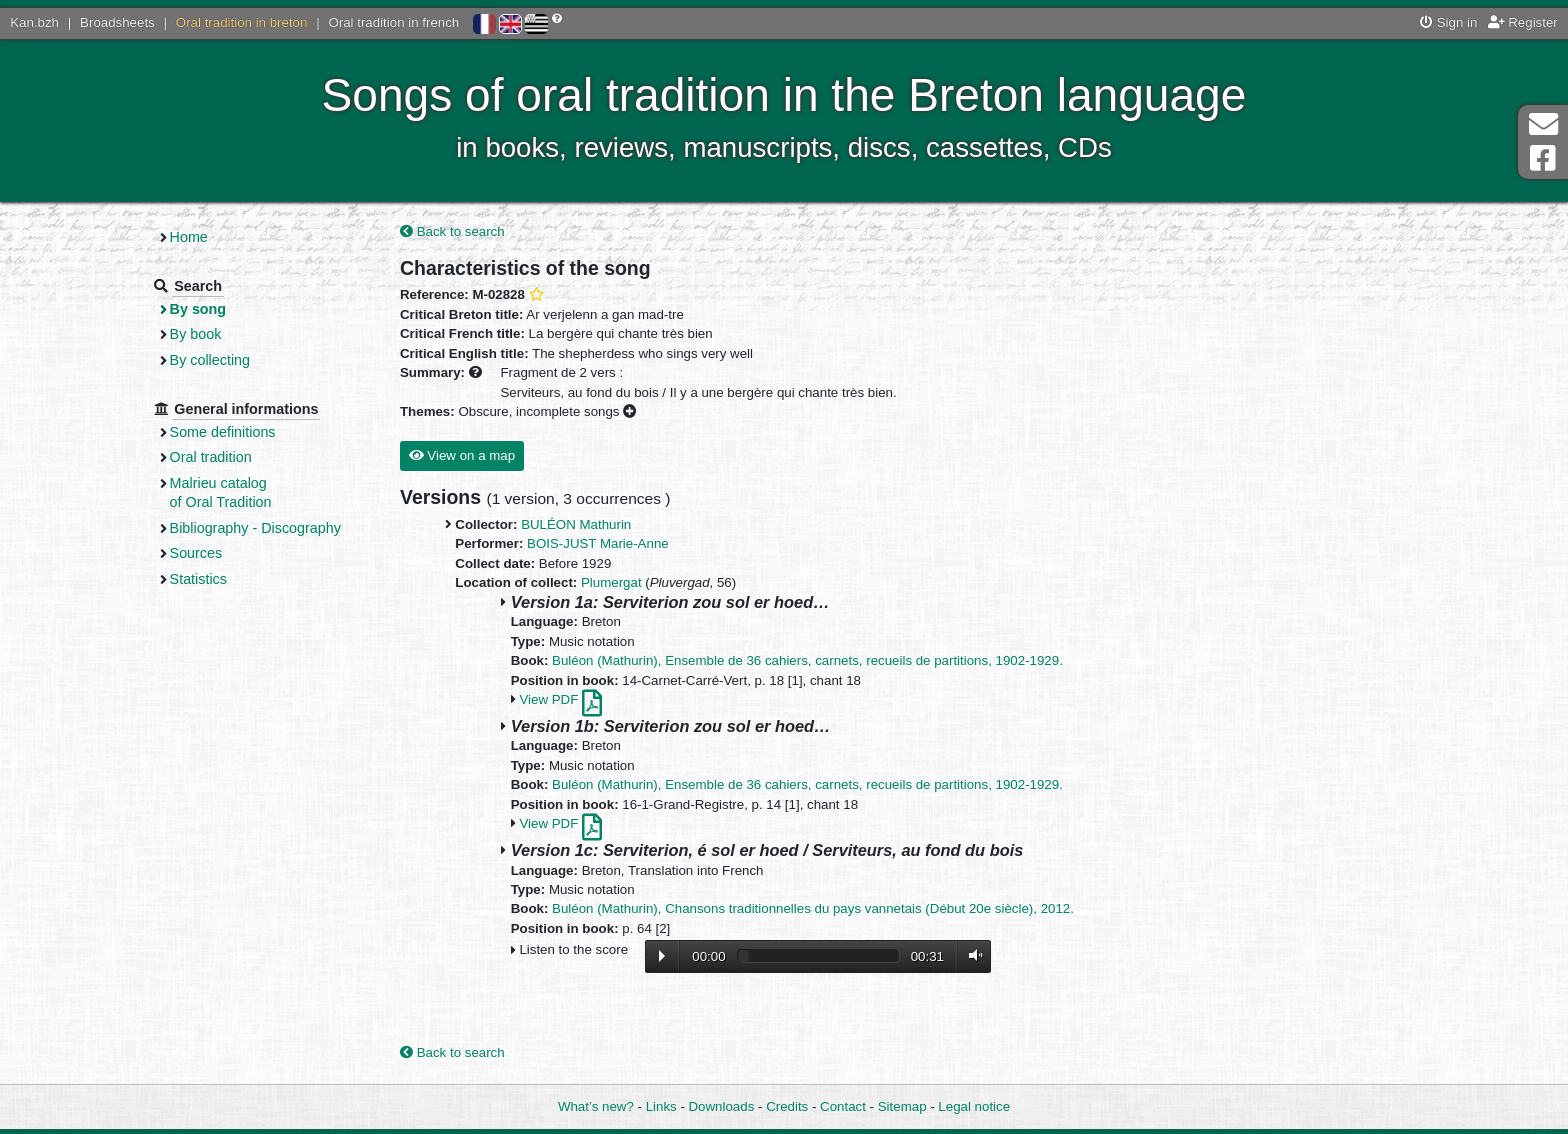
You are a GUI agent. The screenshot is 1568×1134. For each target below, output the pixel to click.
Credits (787, 1106)
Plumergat (611, 582)
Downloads (722, 1106)
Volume (971, 955)
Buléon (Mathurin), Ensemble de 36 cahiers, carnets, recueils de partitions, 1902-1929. (807, 660)
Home (189, 237)
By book (196, 334)
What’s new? (596, 1106)
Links (661, 1106)
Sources (196, 553)
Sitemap (902, 1106)
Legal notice (974, 1106)
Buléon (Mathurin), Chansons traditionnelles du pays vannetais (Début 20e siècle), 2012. (813, 908)
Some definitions (223, 432)
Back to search (452, 231)
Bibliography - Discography (255, 528)
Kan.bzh (34, 22)
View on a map (462, 455)
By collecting (210, 360)
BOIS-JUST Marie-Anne (598, 543)
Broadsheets (117, 22)
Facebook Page (1543, 158)
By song (198, 309)
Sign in (1448, 22)
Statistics (198, 579)
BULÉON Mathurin (576, 524)
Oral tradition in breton (242, 22)
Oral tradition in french (393, 22)
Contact (843, 1106)
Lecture (662, 956)
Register (1523, 22)
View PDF (560, 699)
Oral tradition (211, 457)
